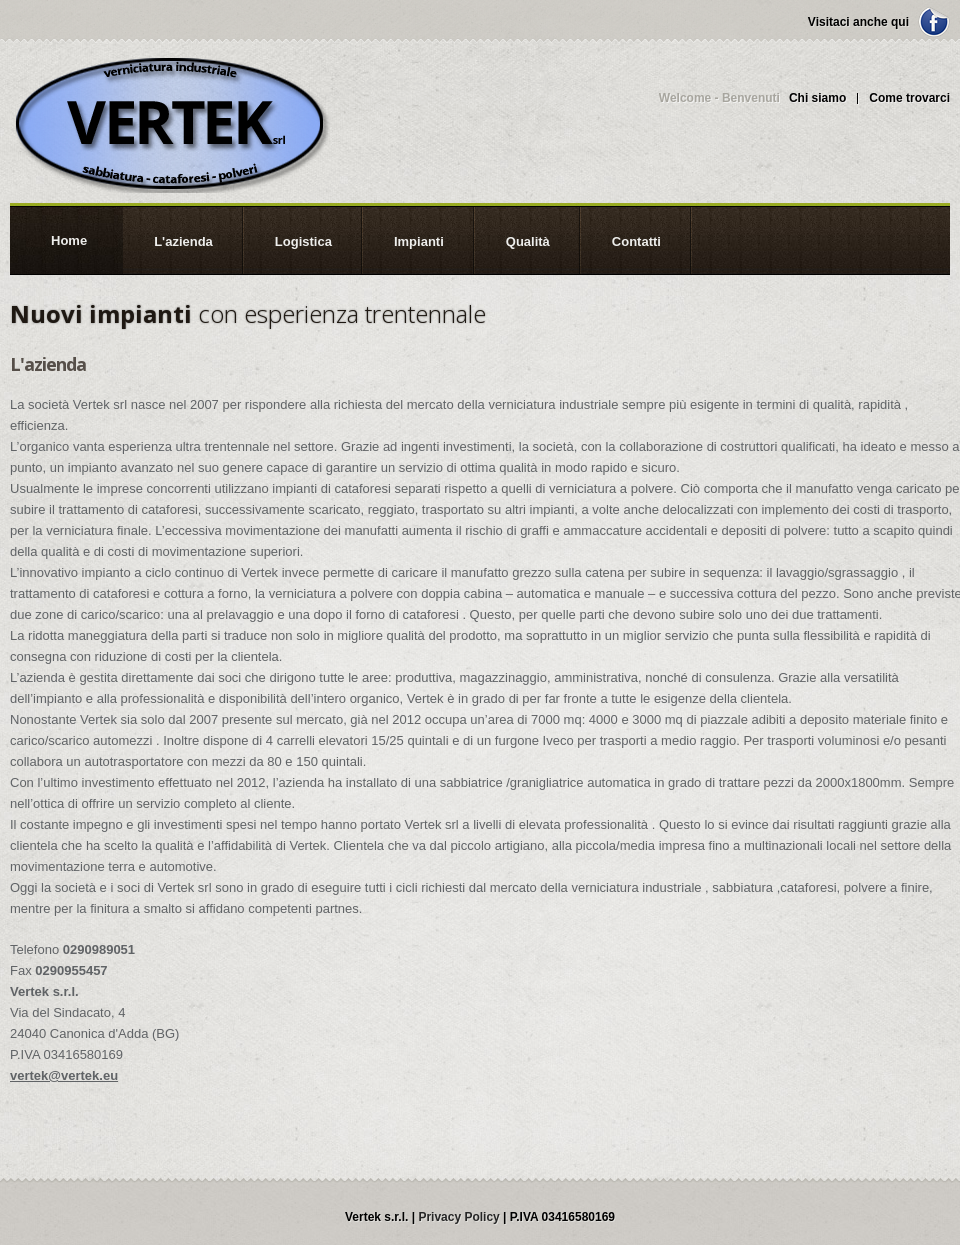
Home (69, 240)
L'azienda (183, 241)
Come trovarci (909, 98)
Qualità (528, 241)
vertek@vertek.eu (64, 1075)
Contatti (636, 241)
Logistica (303, 241)
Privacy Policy (458, 1217)
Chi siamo (817, 98)
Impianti (419, 241)
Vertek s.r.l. (170, 122)
